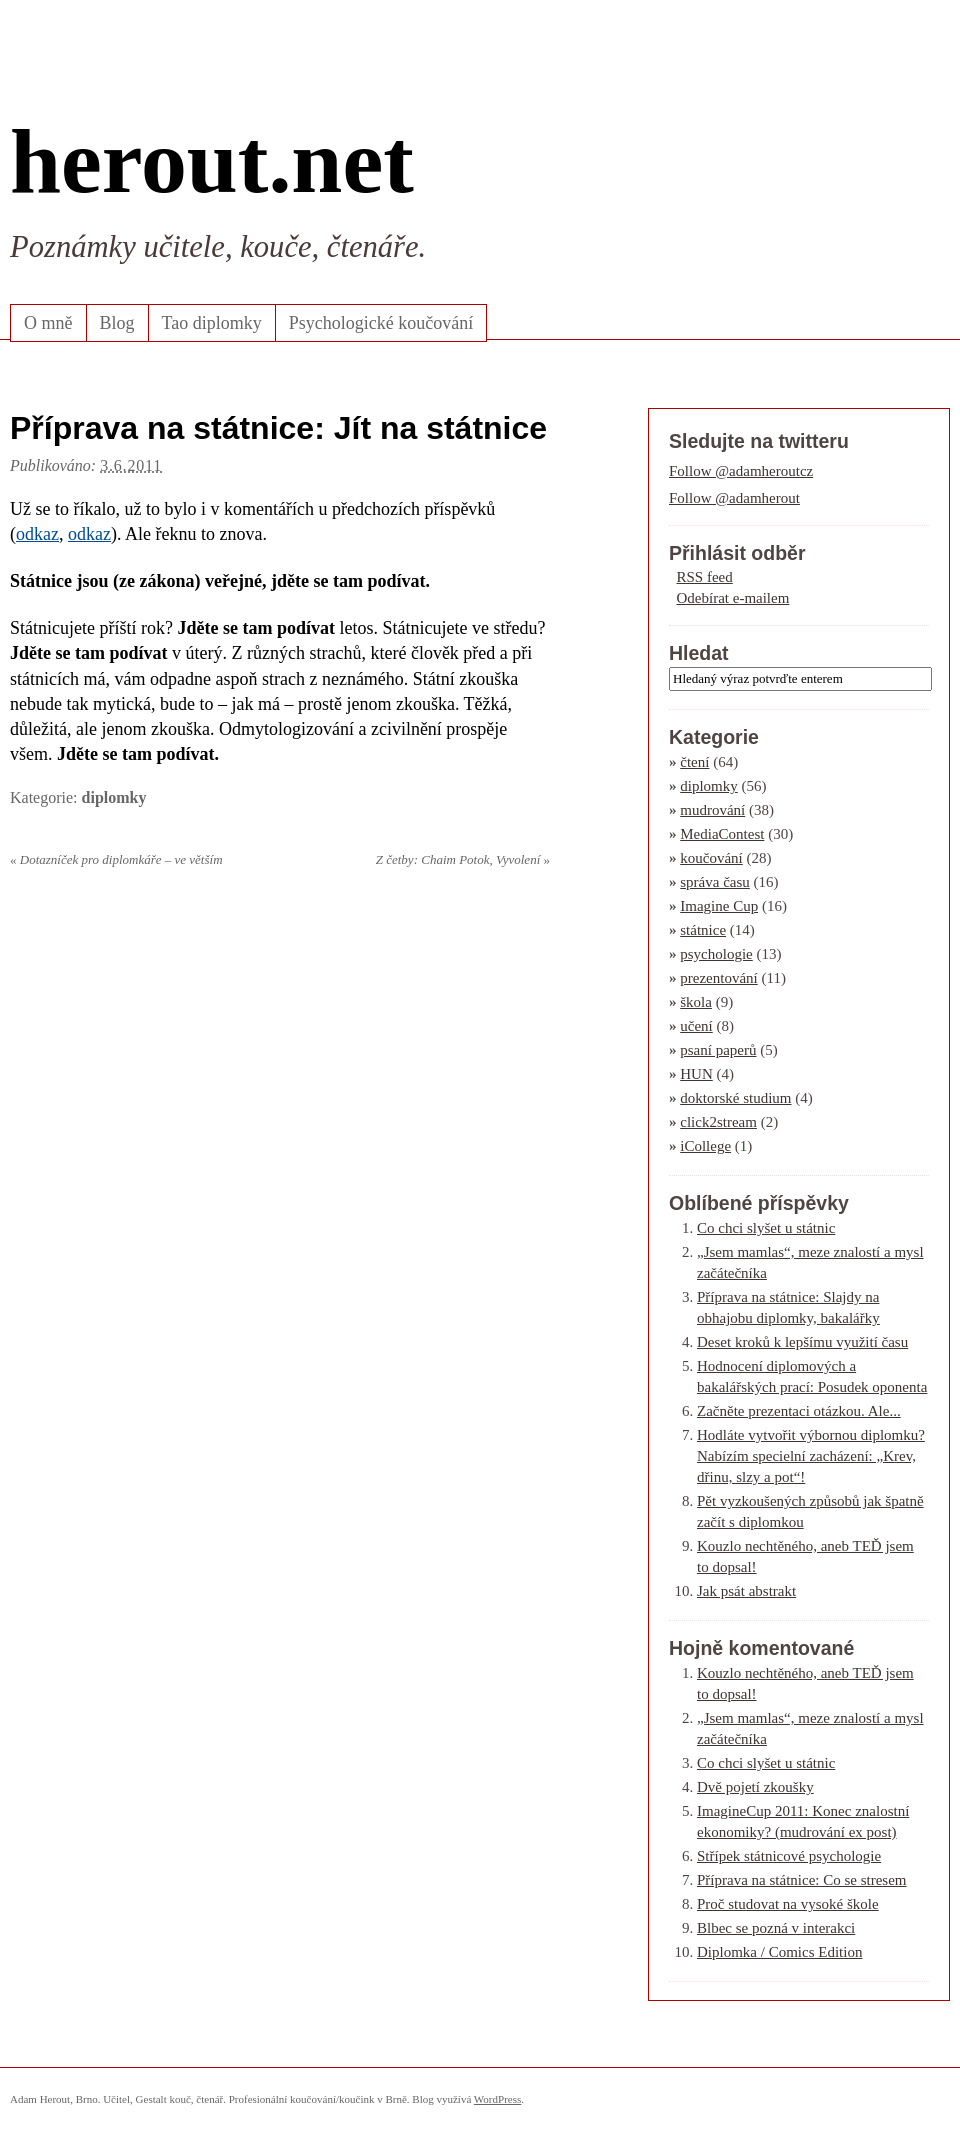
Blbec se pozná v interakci (776, 1928)
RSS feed (705, 577)
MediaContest (722, 834)
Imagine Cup (719, 906)
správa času (715, 882)
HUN (696, 1074)
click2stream (718, 1122)
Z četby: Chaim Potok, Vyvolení (463, 859)
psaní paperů (718, 1050)
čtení (694, 762)
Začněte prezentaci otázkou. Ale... (799, 1411)
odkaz (37, 534)
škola (696, 1002)
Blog (117, 323)
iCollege (705, 1146)
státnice (703, 930)
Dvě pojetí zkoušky (755, 1787)
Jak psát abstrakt (746, 1591)
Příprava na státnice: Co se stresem (802, 1880)
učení (696, 1026)
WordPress (497, 2099)
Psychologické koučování (381, 323)
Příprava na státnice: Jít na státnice (278, 428)
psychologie (716, 954)
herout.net (212, 161)
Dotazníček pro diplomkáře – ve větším (116, 859)
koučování (711, 858)
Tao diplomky (212, 323)
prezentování (718, 978)
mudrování (712, 810)
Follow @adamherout (734, 498)
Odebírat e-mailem (733, 598)
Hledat (699, 653)
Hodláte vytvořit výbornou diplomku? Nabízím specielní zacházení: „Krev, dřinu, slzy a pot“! (811, 1456)
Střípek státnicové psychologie (789, 1856)
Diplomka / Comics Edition (779, 1952)
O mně (48, 323)
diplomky (114, 797)
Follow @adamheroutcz (741, 471)
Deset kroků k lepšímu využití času (802, 1342)
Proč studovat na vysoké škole (788, 1904)
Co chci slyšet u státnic (766, 1228)
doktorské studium (735, 1098)
